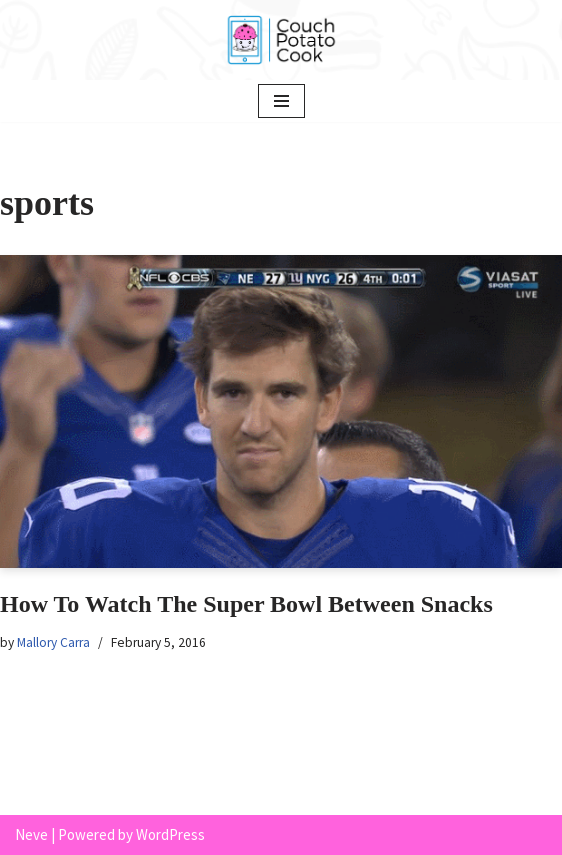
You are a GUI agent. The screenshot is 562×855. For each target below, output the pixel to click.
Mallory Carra (53, 642)
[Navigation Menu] (281, 101)
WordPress (170, 834)
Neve (31, 834)
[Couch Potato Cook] (281, 40)
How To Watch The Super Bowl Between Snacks (246, 604)
